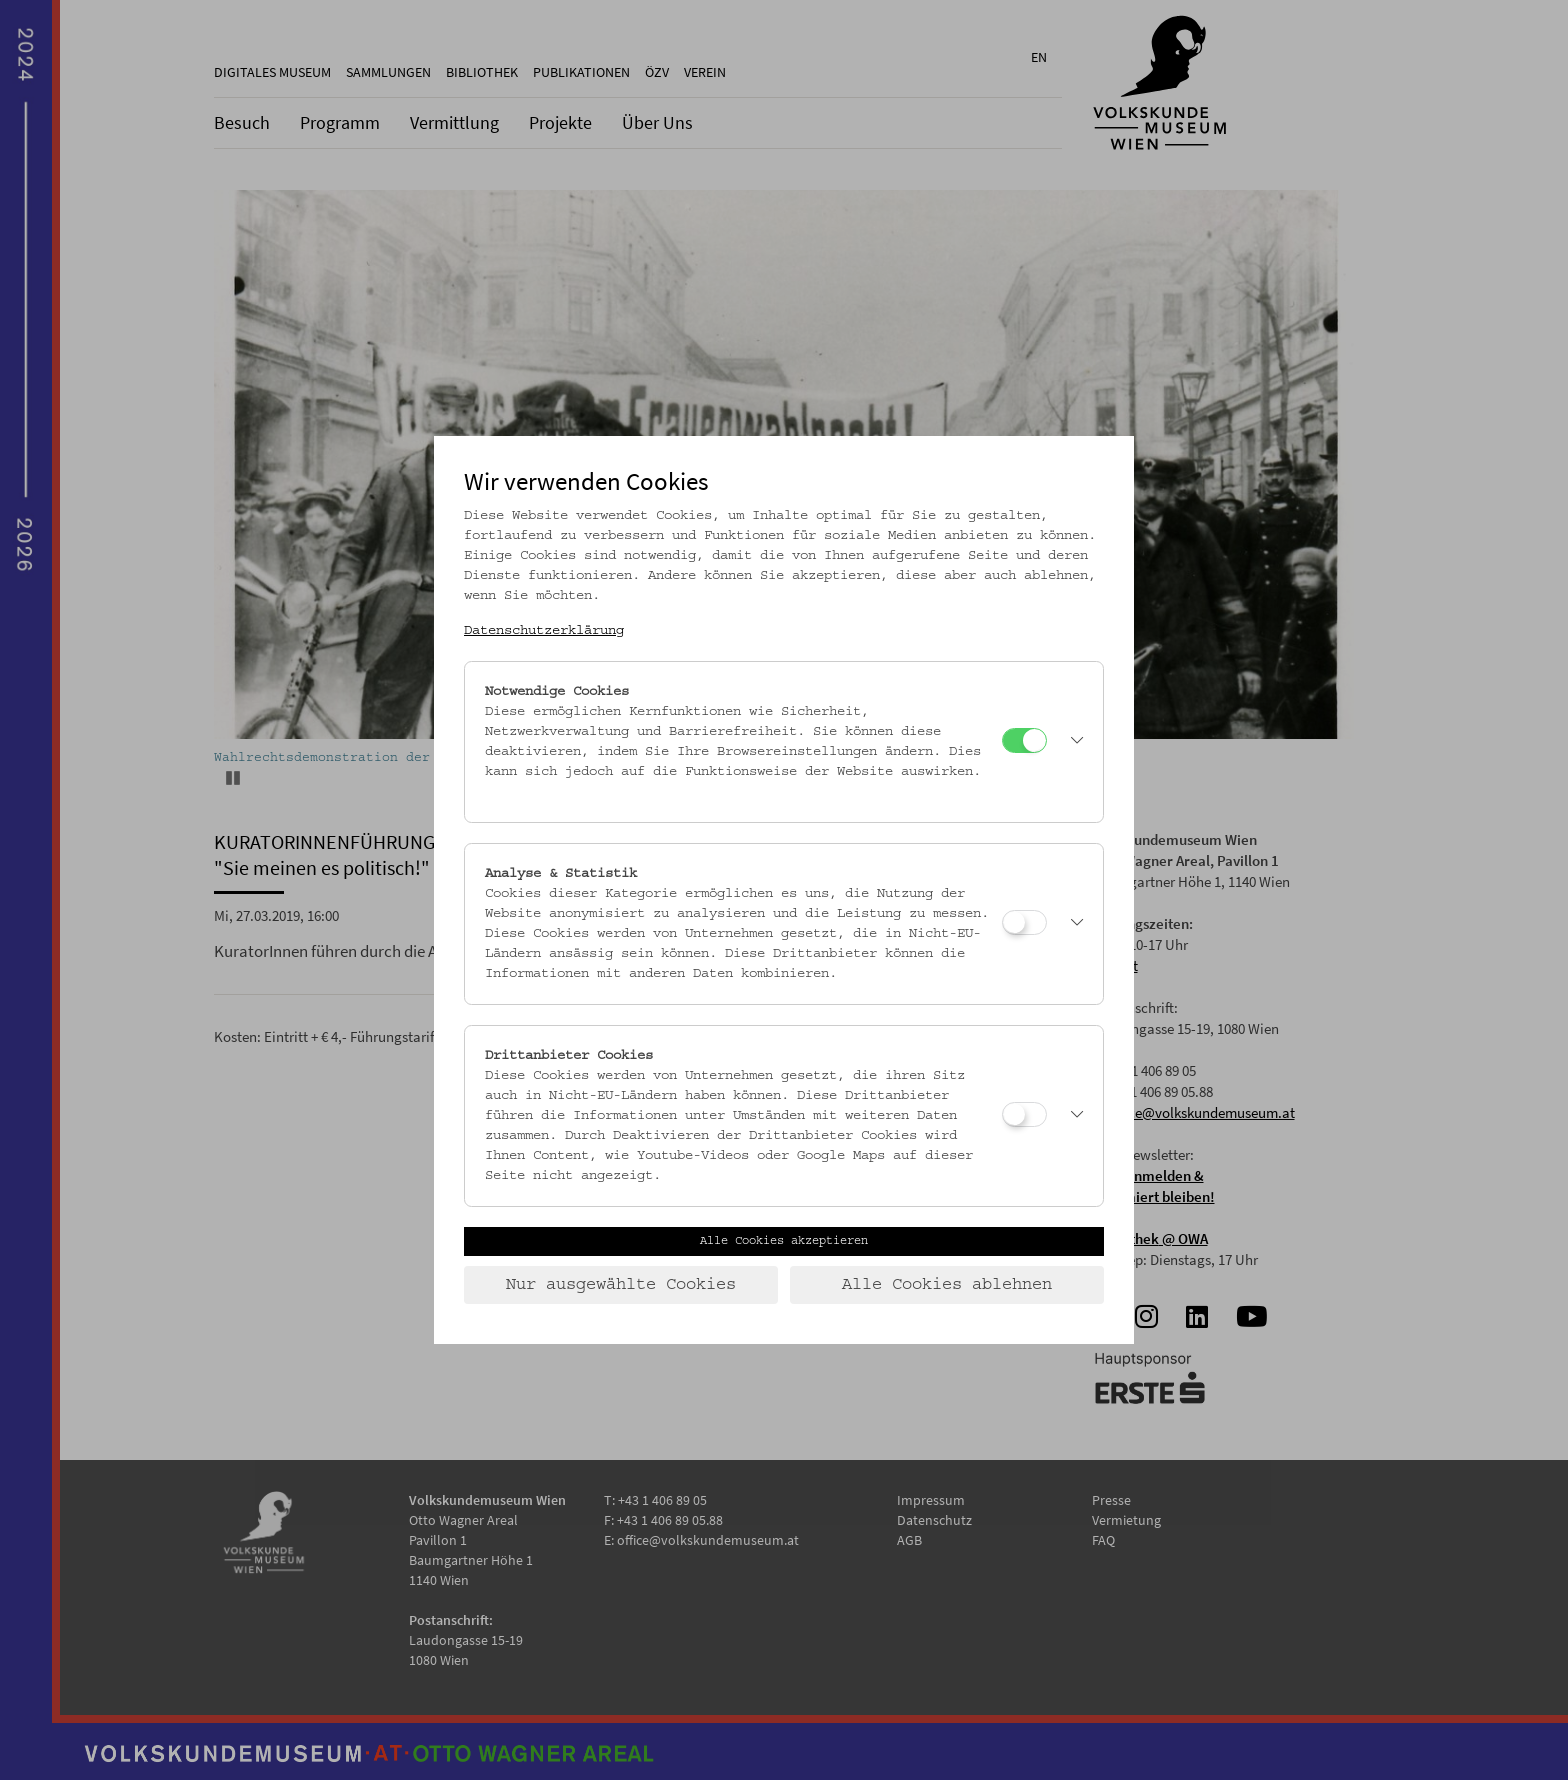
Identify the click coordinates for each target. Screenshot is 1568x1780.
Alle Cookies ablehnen (947, 1285)
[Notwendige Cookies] (1024, 740)
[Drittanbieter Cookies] (1024, 1114)
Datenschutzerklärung (544, 631)
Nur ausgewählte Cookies (621, 1285)
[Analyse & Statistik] (1024, 922)
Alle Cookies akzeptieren (784, 1241)
